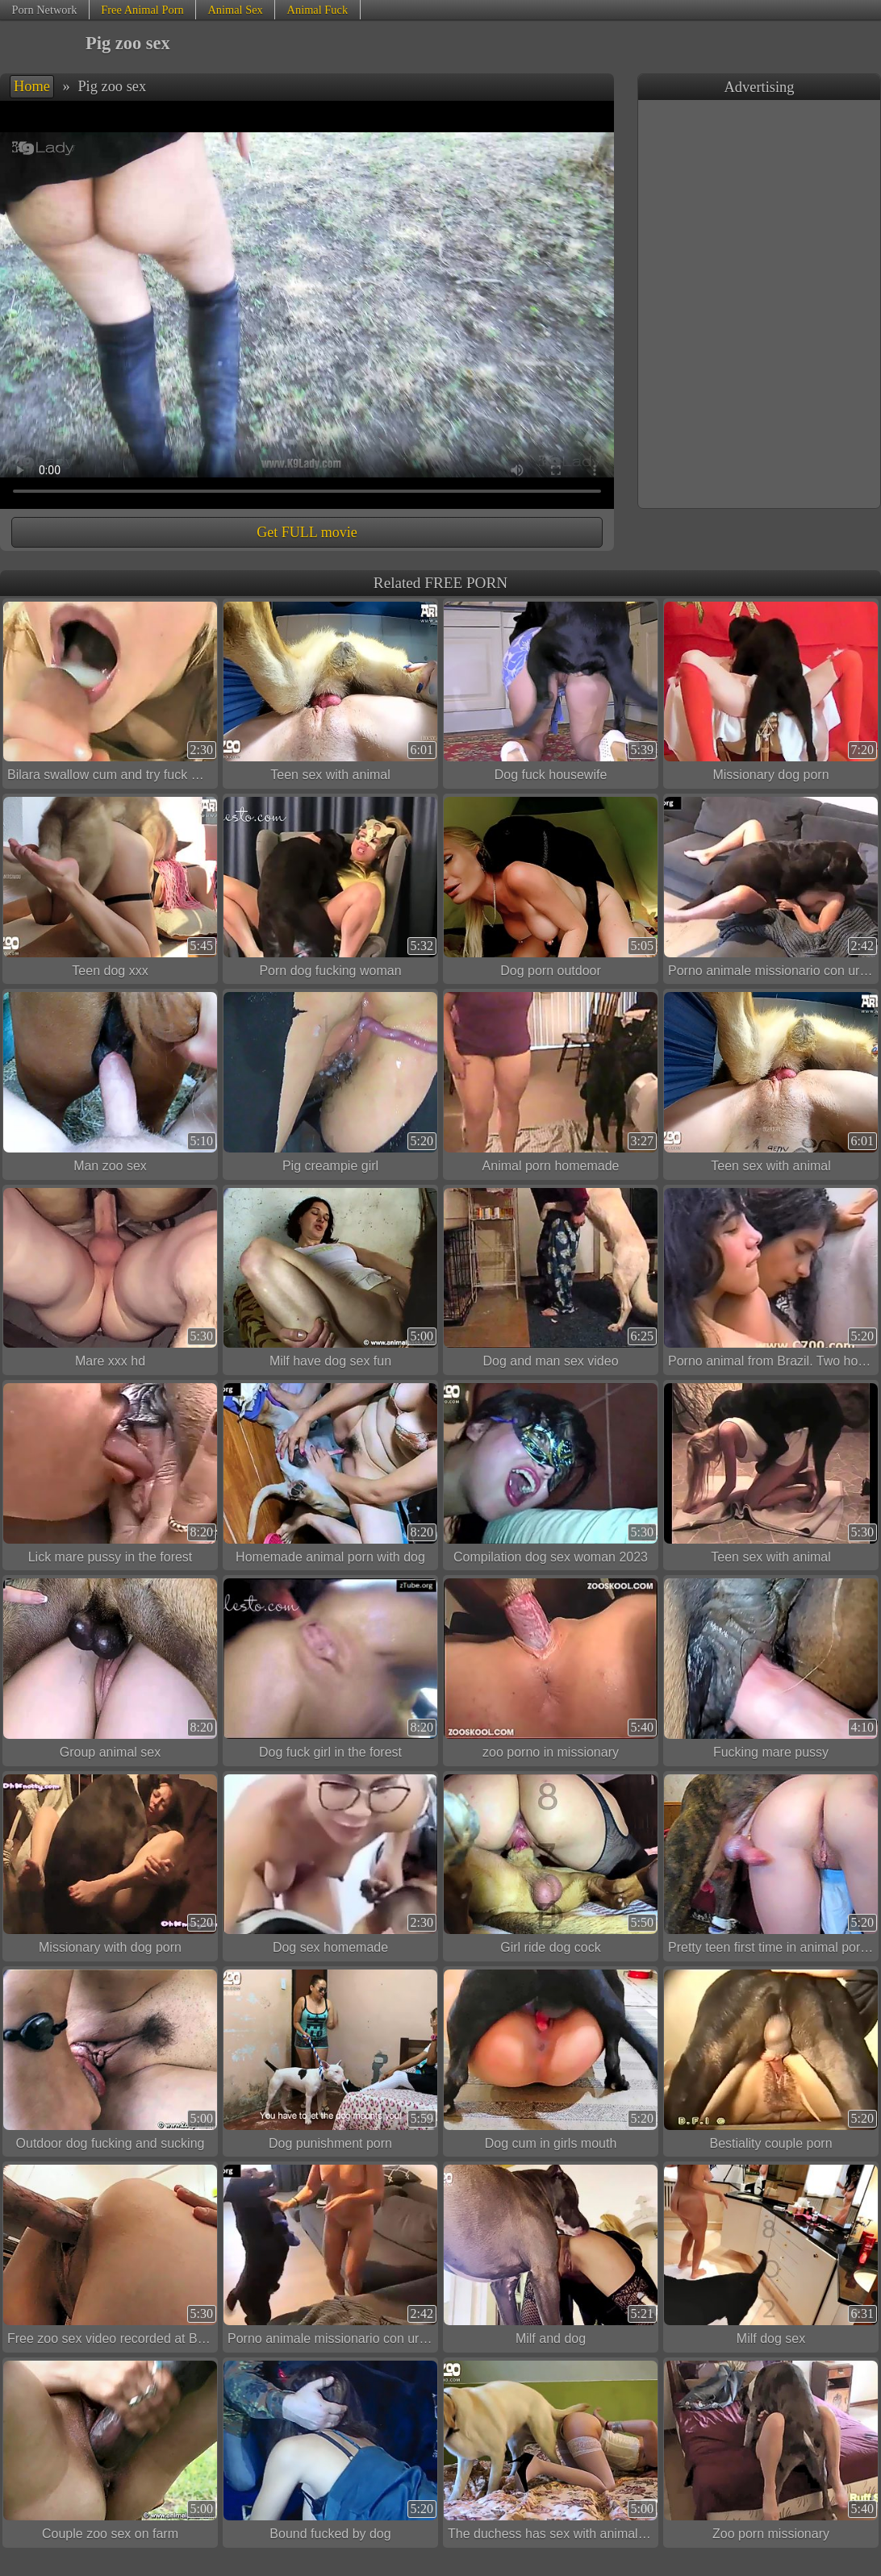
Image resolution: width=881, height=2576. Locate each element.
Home (32, 86)
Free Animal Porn (142, 9)
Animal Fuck (318, 9)
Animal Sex (234, 9)
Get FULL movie (307, 532)
